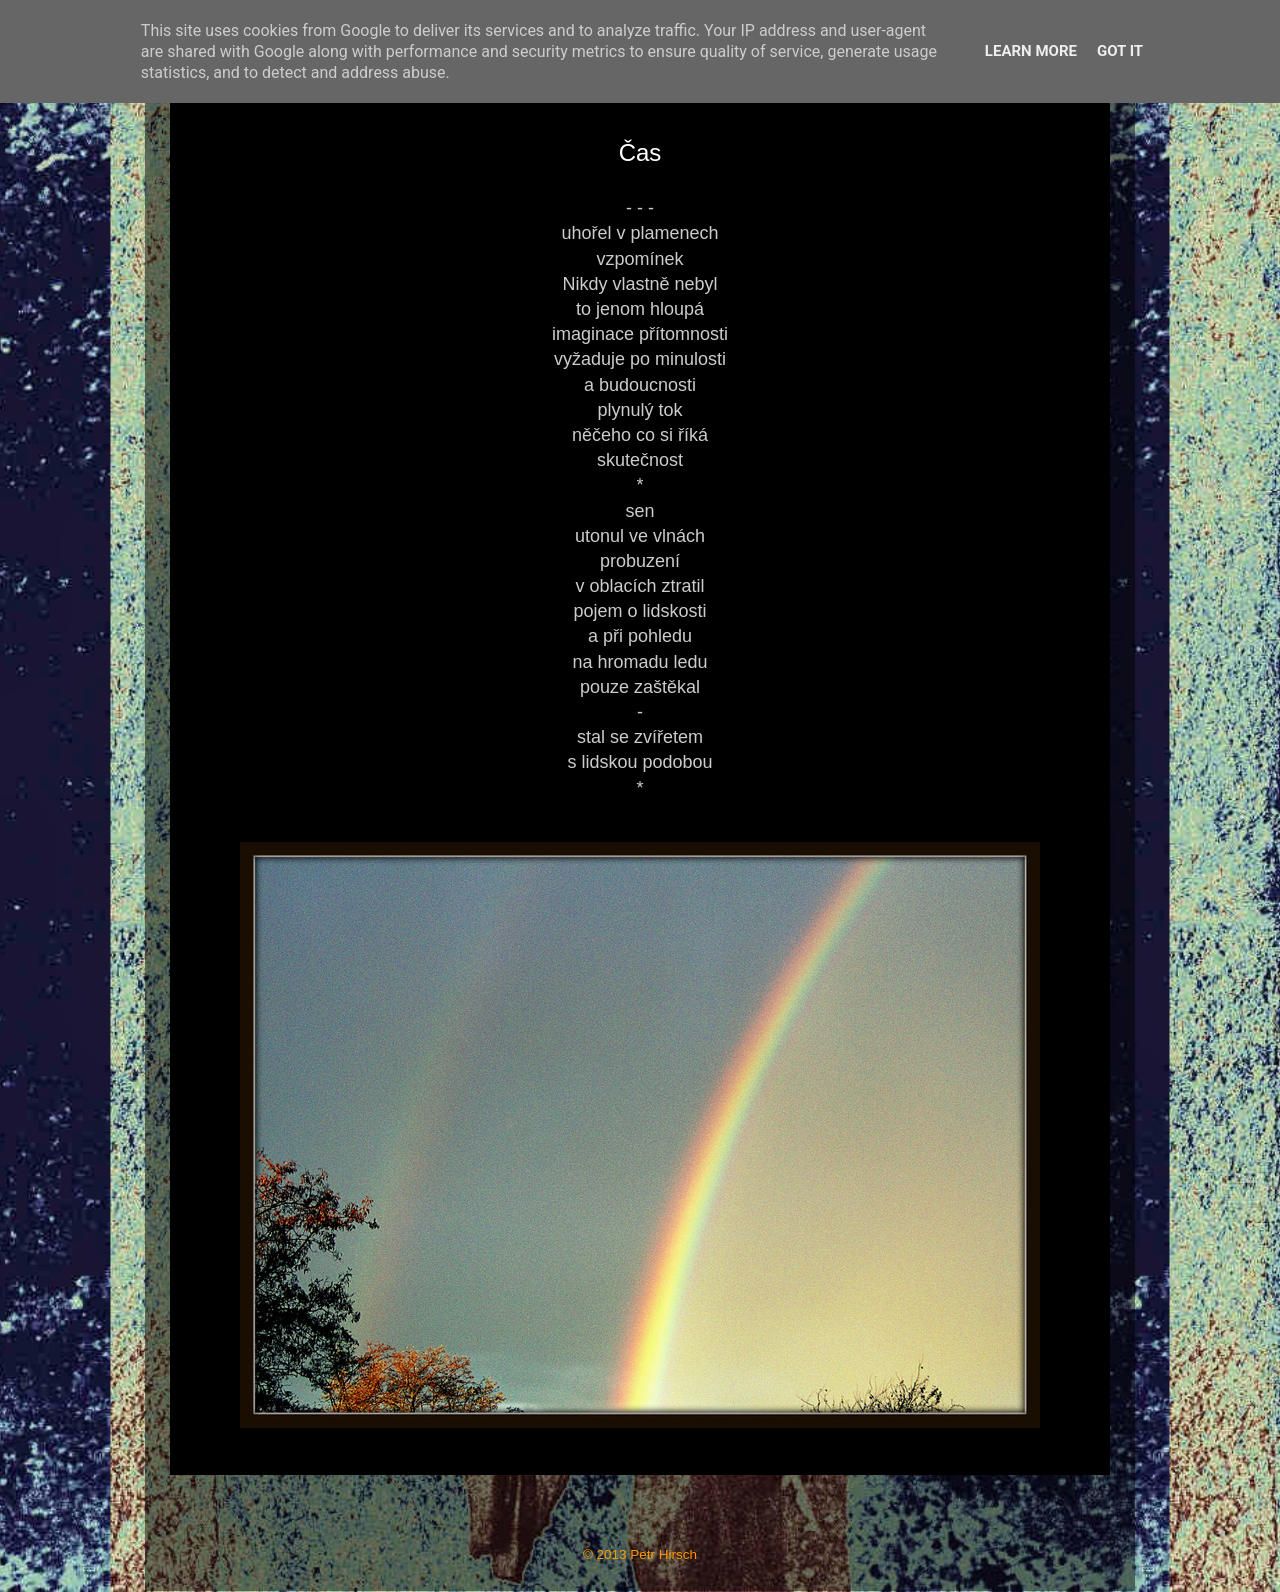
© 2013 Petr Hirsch (640, 1554)
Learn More (1031, 51)
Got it (1120, 51)
